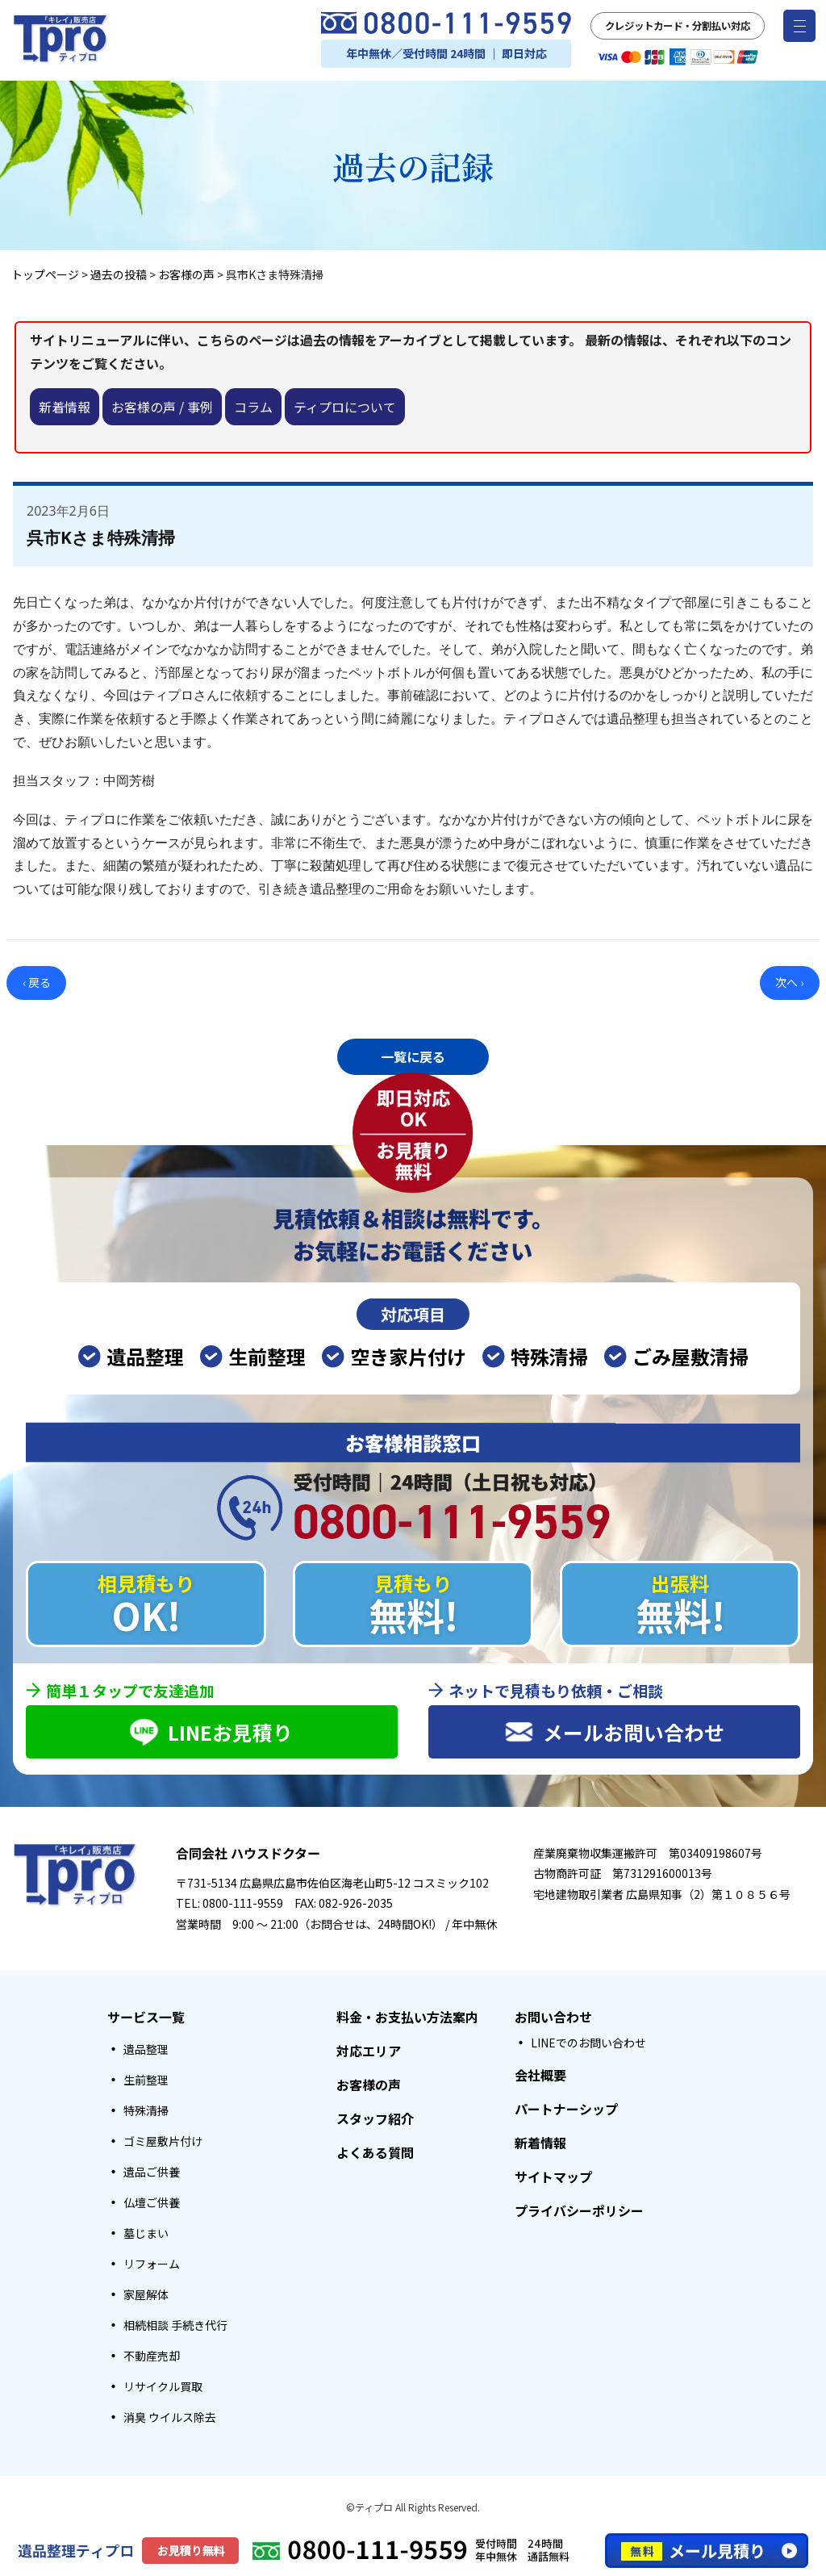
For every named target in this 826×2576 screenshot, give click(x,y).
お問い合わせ (553, 2018)
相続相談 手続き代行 (175, 2327)
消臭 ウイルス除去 (169, 2419)
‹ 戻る (37, 982)
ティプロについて (345, 406)
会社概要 (540, 2076)
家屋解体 (146, 2296)
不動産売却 (151, 2357)
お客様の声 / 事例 (162, 406)
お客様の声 (368, 2086)
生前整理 (146, 2081)
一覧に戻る (413, 1055)
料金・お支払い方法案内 (407, 2018)
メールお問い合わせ (614, 1732)
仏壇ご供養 (151, 2204)
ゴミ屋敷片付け (162, 2143)
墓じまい (146, 2235)
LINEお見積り (211, 1732)
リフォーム (151, 2265)
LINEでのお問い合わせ (588, 2044)
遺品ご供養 (151, 2173)
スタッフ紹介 (375, 2120)
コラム (253, 406)
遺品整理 (146, 2051)
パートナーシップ (566, 2110)
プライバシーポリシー (579, 2212)
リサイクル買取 (162, 2388)
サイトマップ (553, 2178)
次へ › (789, 982)
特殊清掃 (146, 2112)
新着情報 (64, 406)
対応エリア (368, 2052)
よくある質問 (375, 2154)
